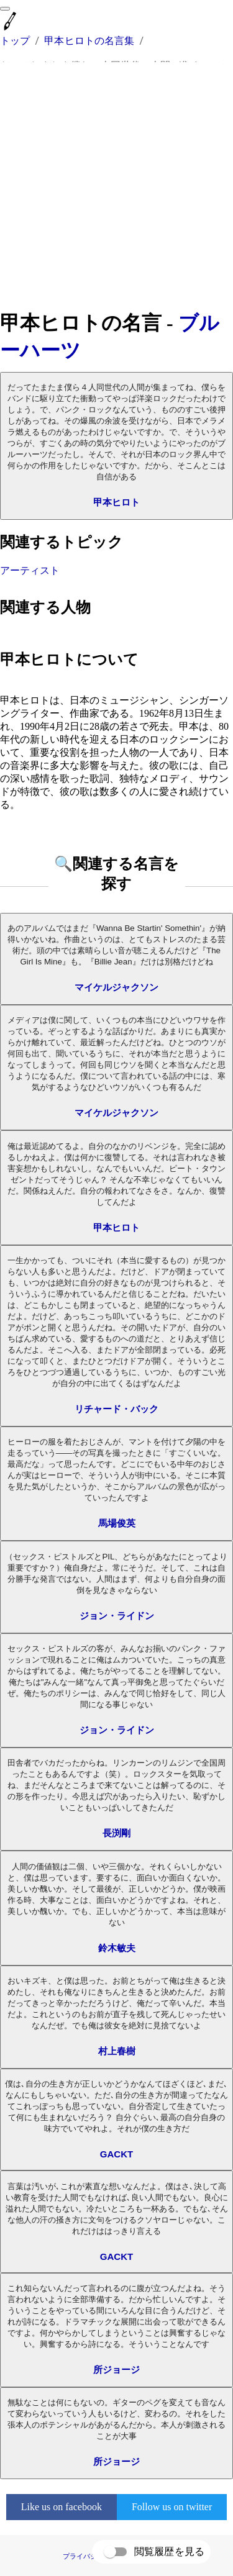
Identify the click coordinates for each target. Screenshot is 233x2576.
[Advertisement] (116, 186)
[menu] (5, 9)
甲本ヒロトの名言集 (89, 41)
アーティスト (30, 570)
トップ (15, 41)
